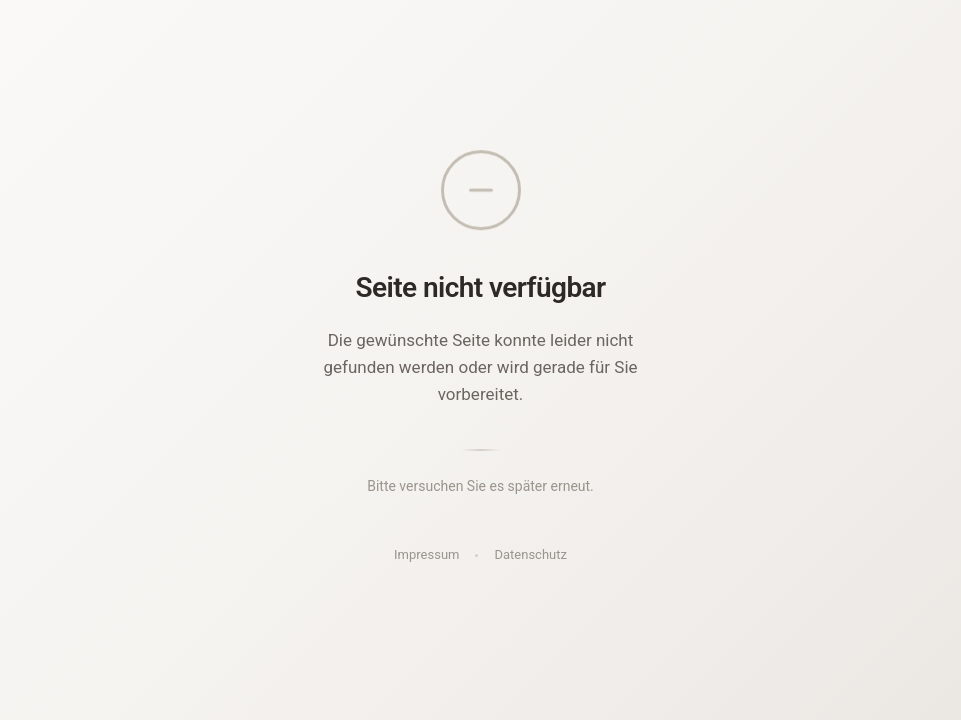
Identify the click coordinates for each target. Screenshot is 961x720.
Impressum (426, 554)
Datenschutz (530, 554)
